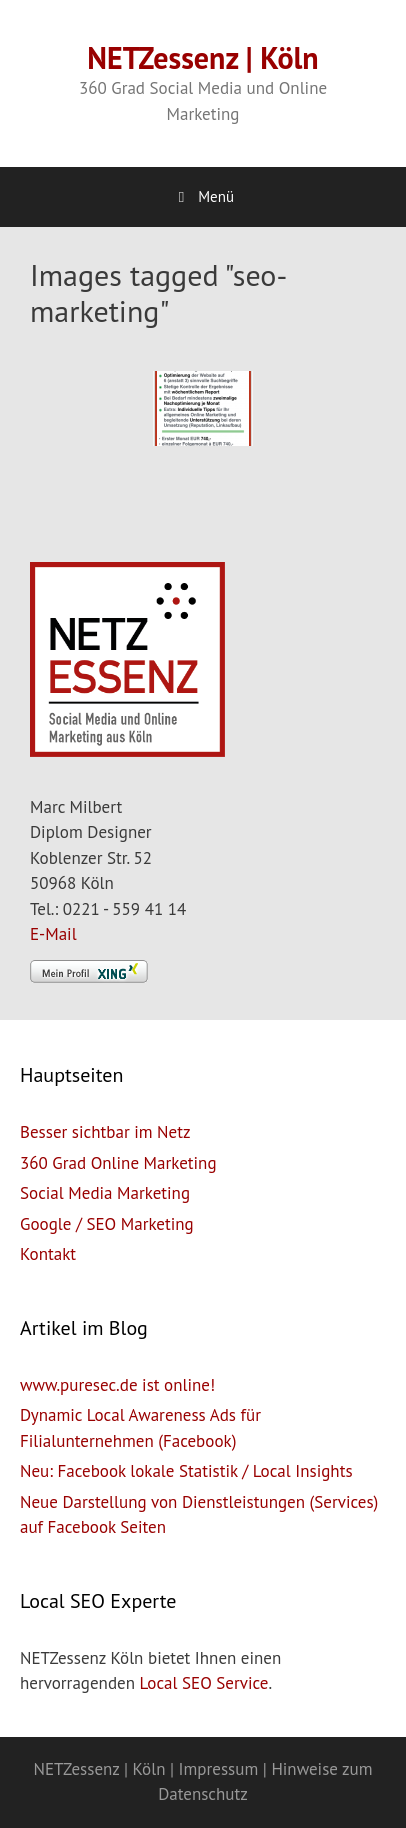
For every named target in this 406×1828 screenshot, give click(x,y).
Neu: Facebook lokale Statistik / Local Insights (186, 1471)
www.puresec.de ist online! (117, 1385)
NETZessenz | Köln (202, 57)
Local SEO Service (204, 1683)
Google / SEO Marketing (107, 1224)
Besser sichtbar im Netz (105, 1132)
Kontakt (48, 1254)
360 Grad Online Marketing (118, 1163)
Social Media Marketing (105, 1193)
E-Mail (53, 934)
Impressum (219, 1769)
